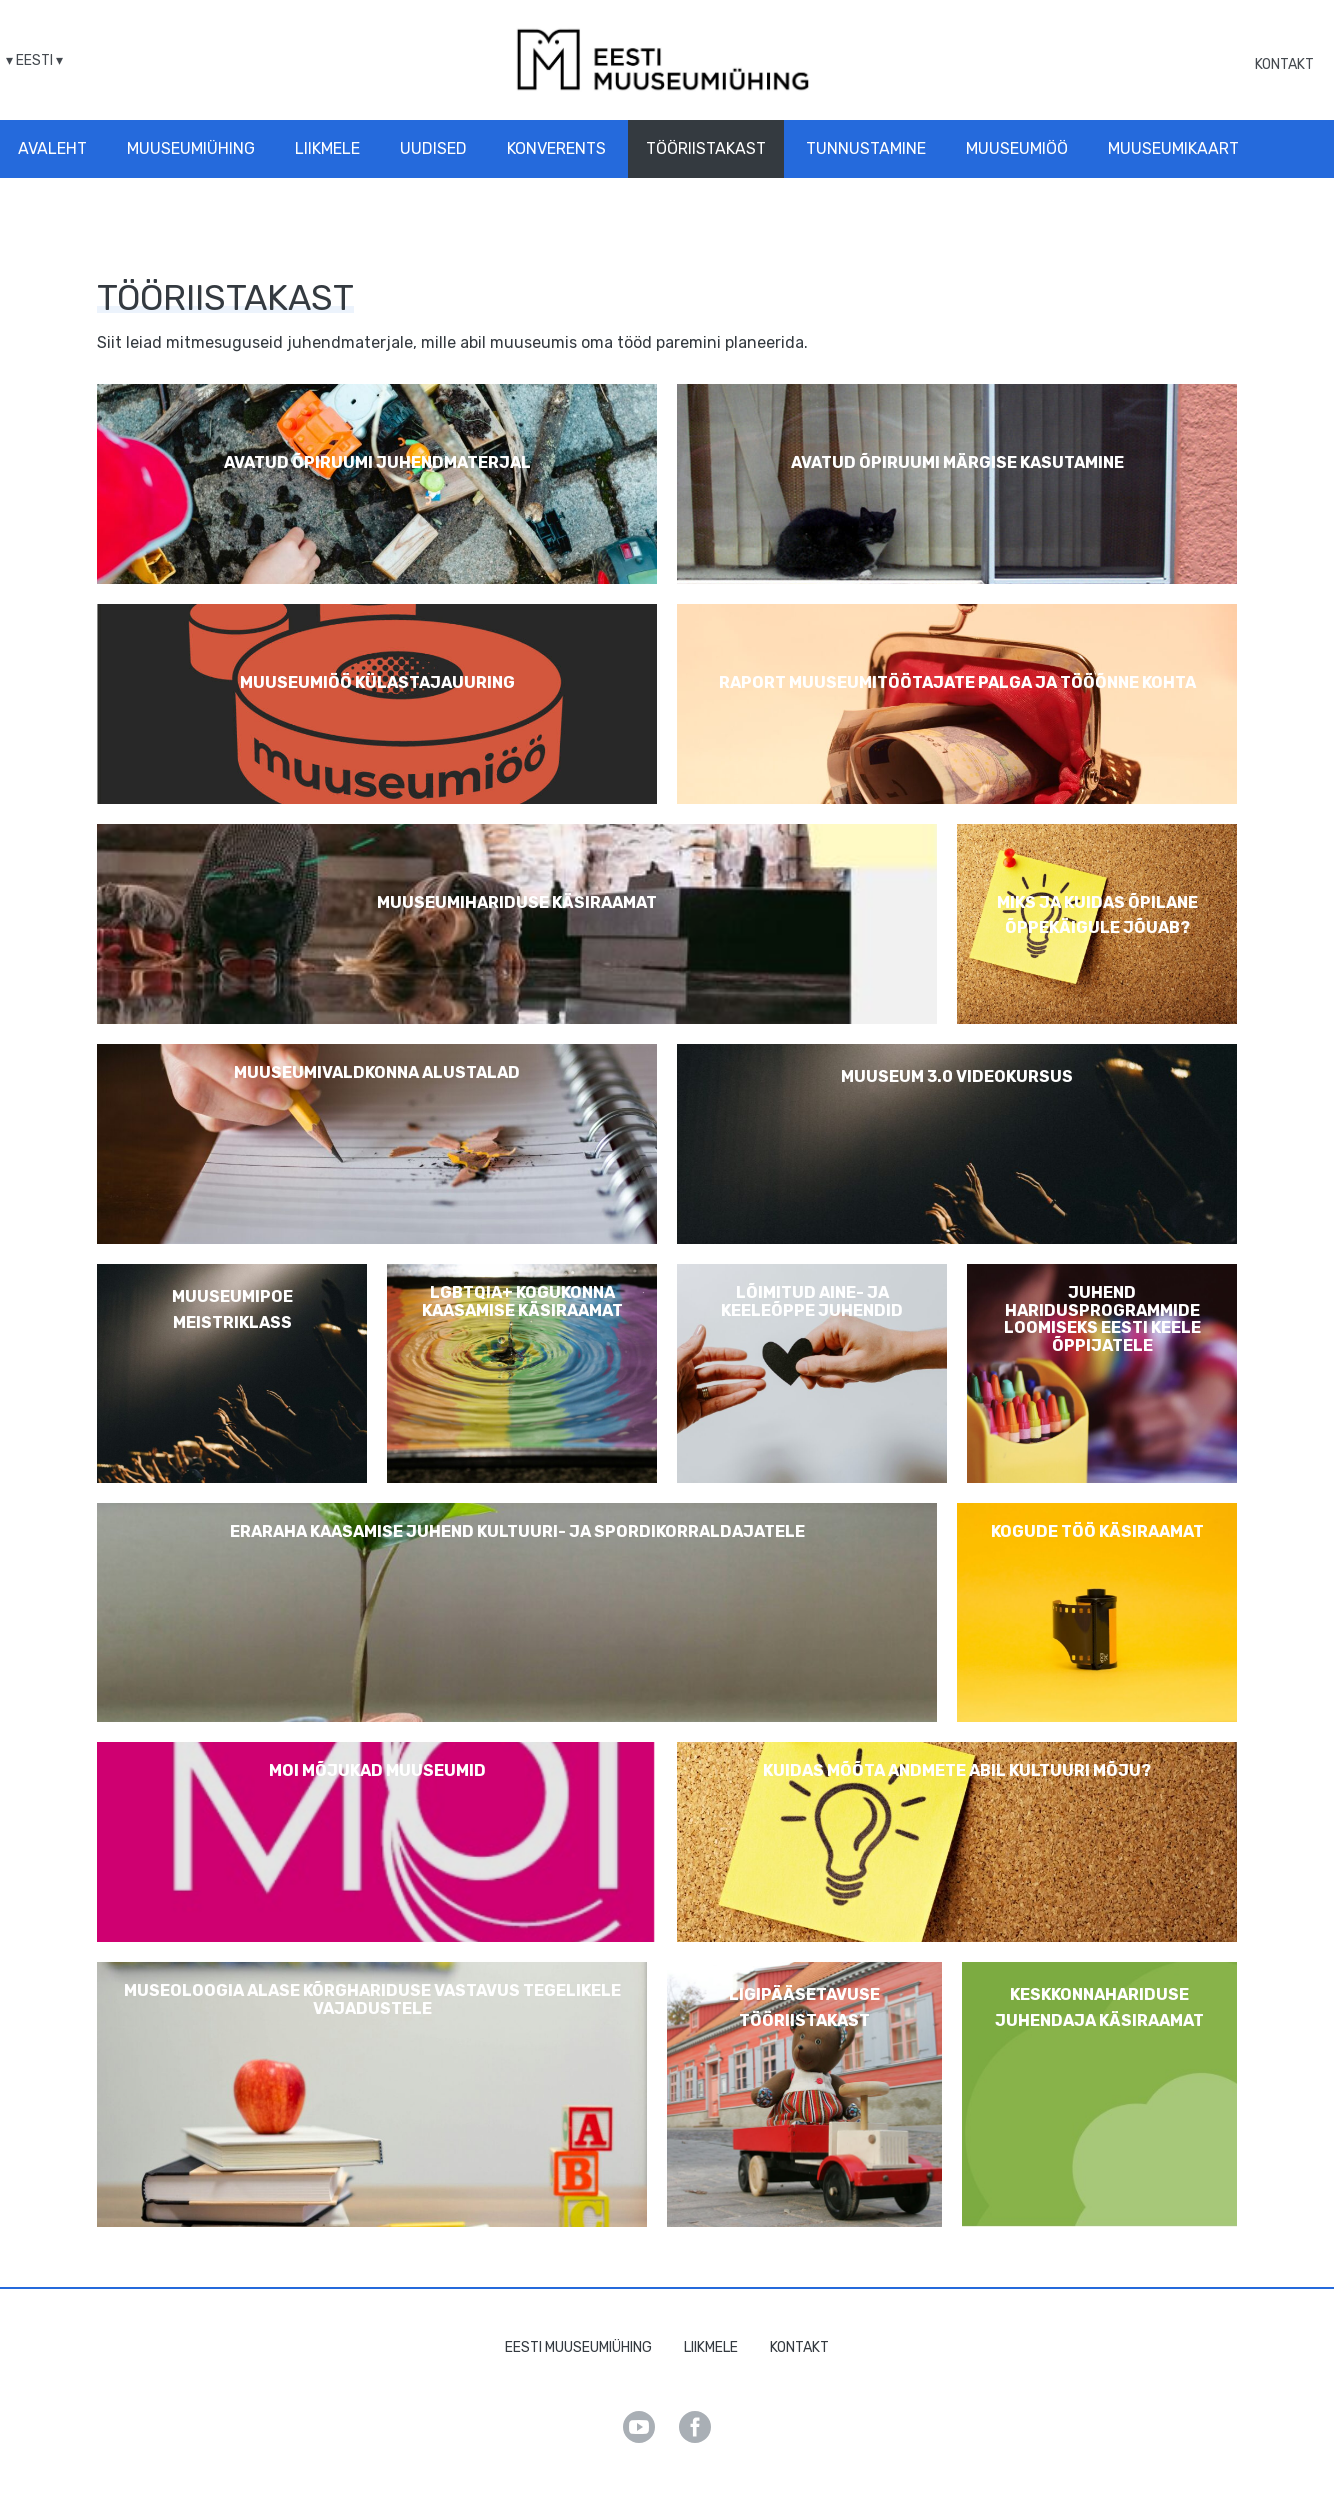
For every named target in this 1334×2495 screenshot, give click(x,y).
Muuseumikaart (1173, 148)
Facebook (695, 2427)
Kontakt (1284, 64)
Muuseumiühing (191, 148)
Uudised (433, 148)
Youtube (639, 2427)
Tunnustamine (866, 148)
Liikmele (327, 148)
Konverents (556, 148)
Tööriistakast (706, 148)
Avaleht (52, 148)
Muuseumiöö (1017, 148)
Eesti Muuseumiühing (578, 2347)
